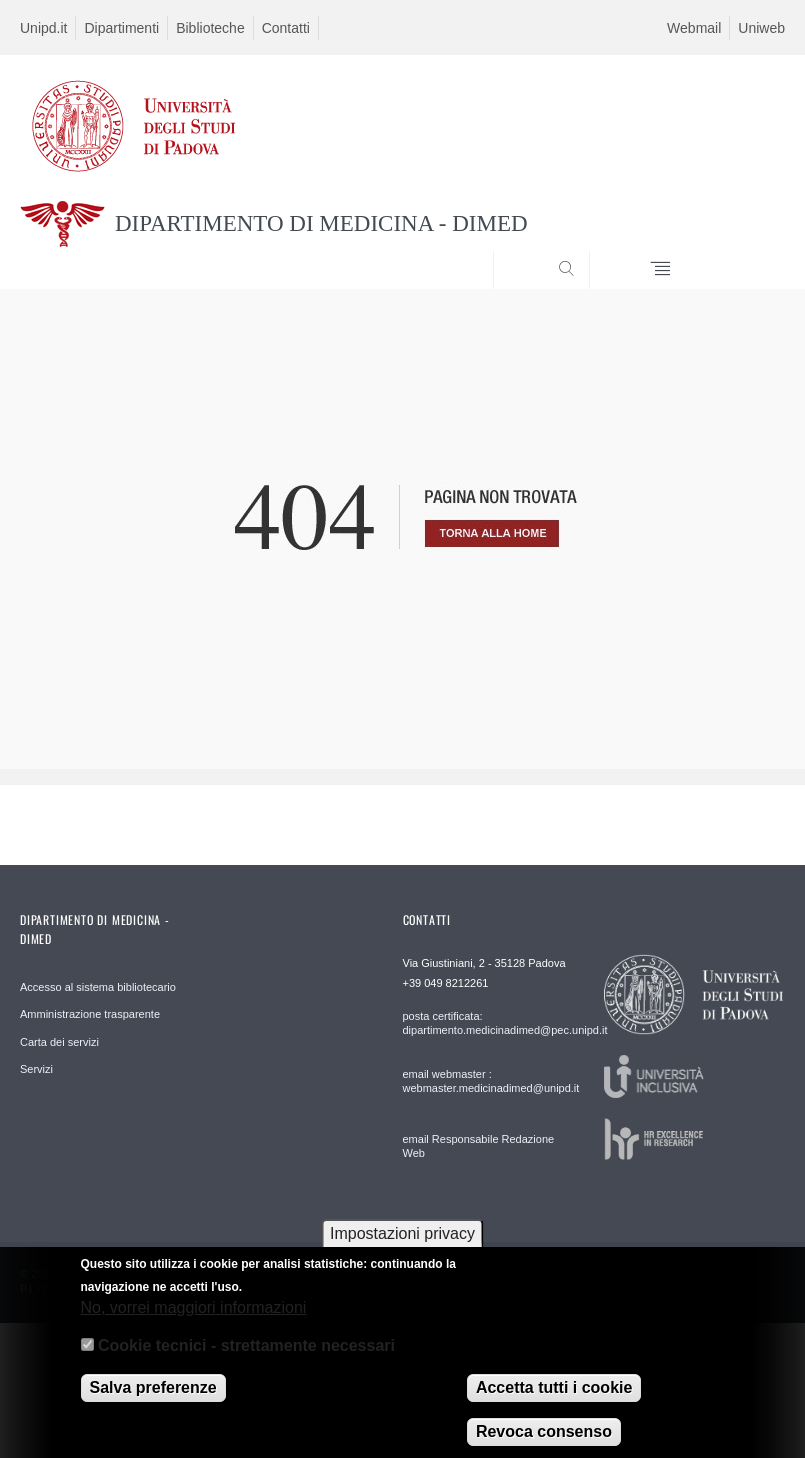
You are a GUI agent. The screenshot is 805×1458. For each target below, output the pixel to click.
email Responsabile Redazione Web (479, 1146)
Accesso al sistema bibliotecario (98, 987)
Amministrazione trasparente (90, 1014)
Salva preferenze (153, 1400)
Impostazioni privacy (402, 1246)
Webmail (694, 28)
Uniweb (761, 28)
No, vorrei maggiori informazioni (194, 1320)
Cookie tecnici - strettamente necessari (246, 1358)
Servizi (36, 1069)
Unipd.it (43, 28)
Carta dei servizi (59, 1042)
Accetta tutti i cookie (554, 1400)
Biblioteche (210, 28)
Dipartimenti (121, 28)
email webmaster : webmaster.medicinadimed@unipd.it (480, 1081)
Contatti (286, 28)
